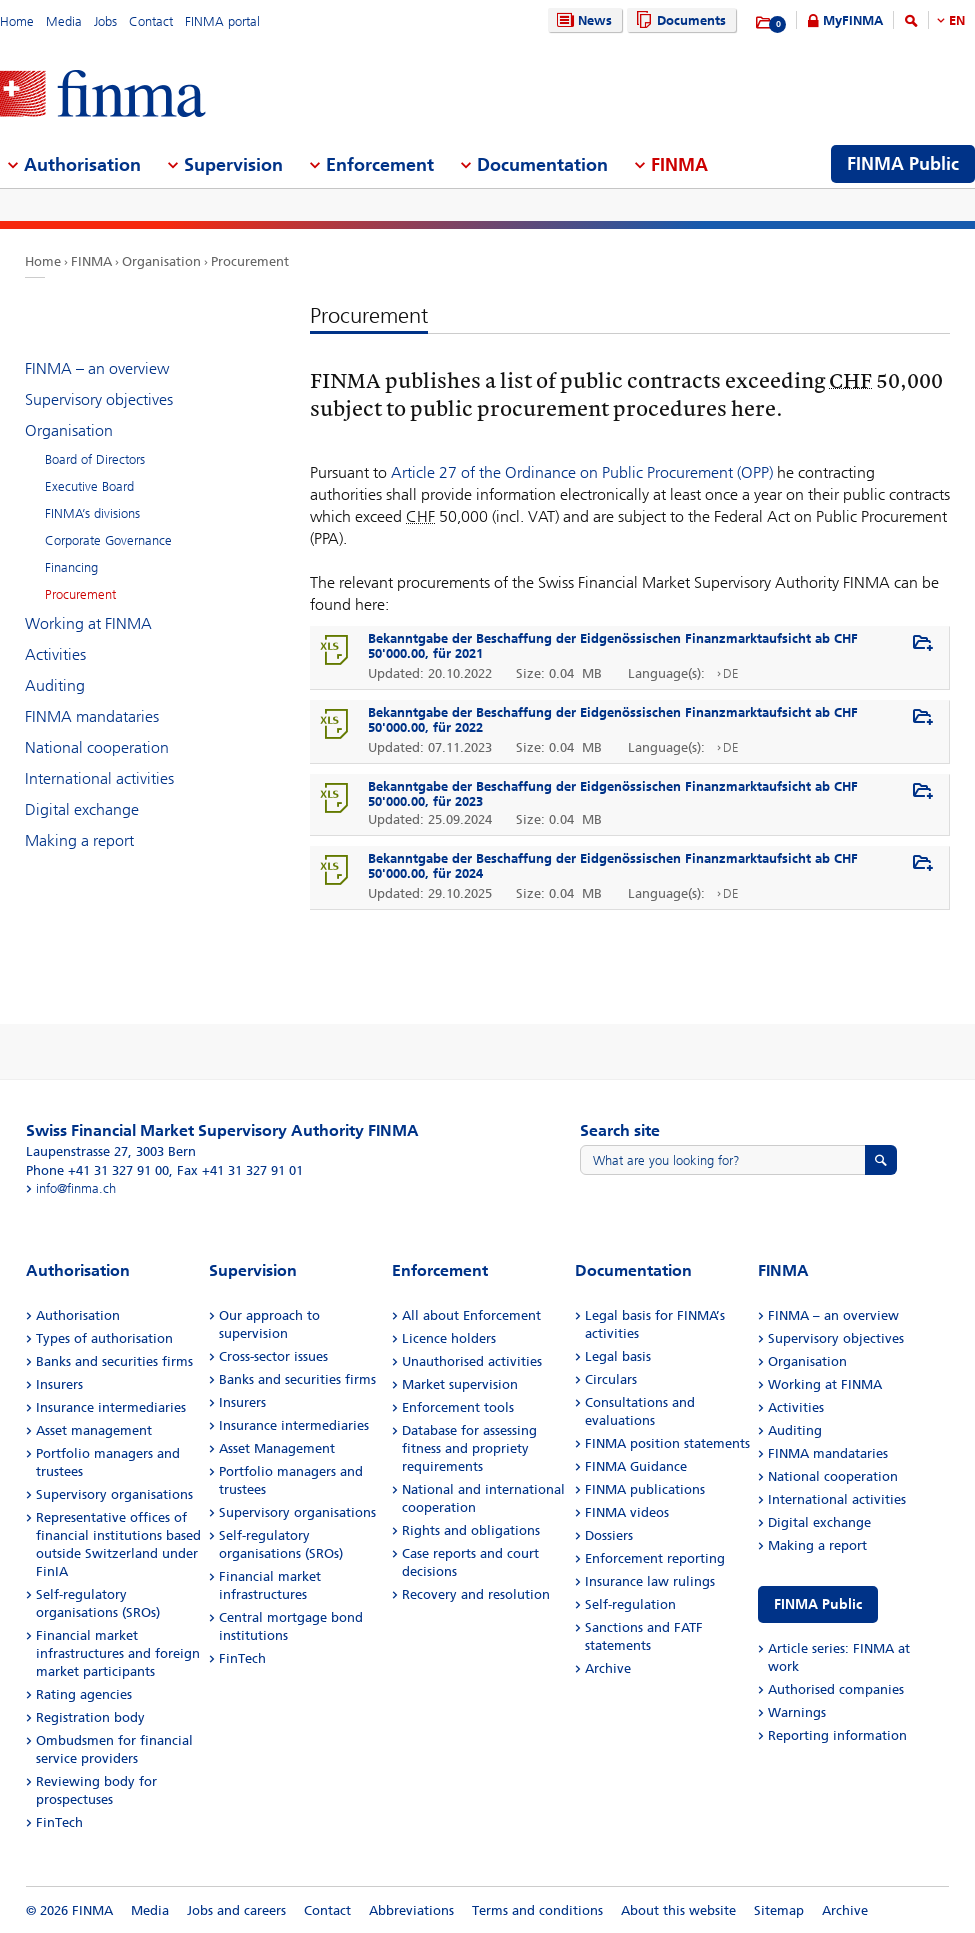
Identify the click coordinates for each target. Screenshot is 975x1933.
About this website (678, 1910)
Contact (151, 21)
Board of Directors (95, 459)
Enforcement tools (458, 1407)
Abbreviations (411, 1910)
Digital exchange (82, 809)
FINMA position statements (667, 1443)
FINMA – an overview (97, 368)
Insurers (59, 1384)
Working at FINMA (88, 623)
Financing (71, 567)
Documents (678, 20)
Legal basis (618, 1356)
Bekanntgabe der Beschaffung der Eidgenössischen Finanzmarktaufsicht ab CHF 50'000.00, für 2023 (613, 794)
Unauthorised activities (472, 1361)
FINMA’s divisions (92, 513)
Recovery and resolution (476, 1594)
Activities (55, 654)
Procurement (250, 261)
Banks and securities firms (114, 1361)
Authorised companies (836, 1689)
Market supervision (460, 1384)
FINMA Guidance (636, 1466)
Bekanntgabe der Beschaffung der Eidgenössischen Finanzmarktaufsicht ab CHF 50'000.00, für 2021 (613, 646)
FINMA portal (222, 21)
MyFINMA (853, 20)
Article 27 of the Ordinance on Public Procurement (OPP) (582, 472)
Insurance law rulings (650, 1581)
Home (17, 21)
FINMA (91, 261)
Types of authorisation (104, 1338)
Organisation (161, 261)
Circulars (611, 1379)
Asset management (94, 1430)
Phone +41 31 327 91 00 (97, 1170)
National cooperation (97, 747)
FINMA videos (627, 1512)
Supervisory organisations (114, 1494)
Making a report (79, 840)
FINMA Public (818, 1604)
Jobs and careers (236, 1910)
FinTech (59, 1822)
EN (957, 20)
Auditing (55, 685)
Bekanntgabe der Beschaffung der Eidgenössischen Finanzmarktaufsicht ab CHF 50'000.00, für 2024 (613, 866)
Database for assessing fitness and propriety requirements (469, 1448)
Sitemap (779, 1910)
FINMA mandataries (92, 716)
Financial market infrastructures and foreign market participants (118, 1653)
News (582, 20)
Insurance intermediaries (111, 1407)
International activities (99, 778)
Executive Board (89, 486)
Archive (608, 1668)
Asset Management (277, 1448)
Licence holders (449, 1338)
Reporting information (837, 1735)
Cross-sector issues (273, 1356)
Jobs (105, 21)
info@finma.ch (76, 1188)
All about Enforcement (471, 1315)
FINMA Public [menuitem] (903, 164)
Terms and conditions (537, 1910)
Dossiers (609, 1535)
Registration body (90, 1717)
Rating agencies (84, 1694)
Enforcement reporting (655, 1558)
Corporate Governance (108, 540)
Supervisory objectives (99, 399)
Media (64, 21)
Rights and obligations (471, 1530)
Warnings (797, 1712)
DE (731, 673)
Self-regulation (630, 1604)
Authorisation (78, 1315)
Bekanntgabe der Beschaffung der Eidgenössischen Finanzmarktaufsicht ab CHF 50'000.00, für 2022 (613, 720)
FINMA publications (645, 1489)
